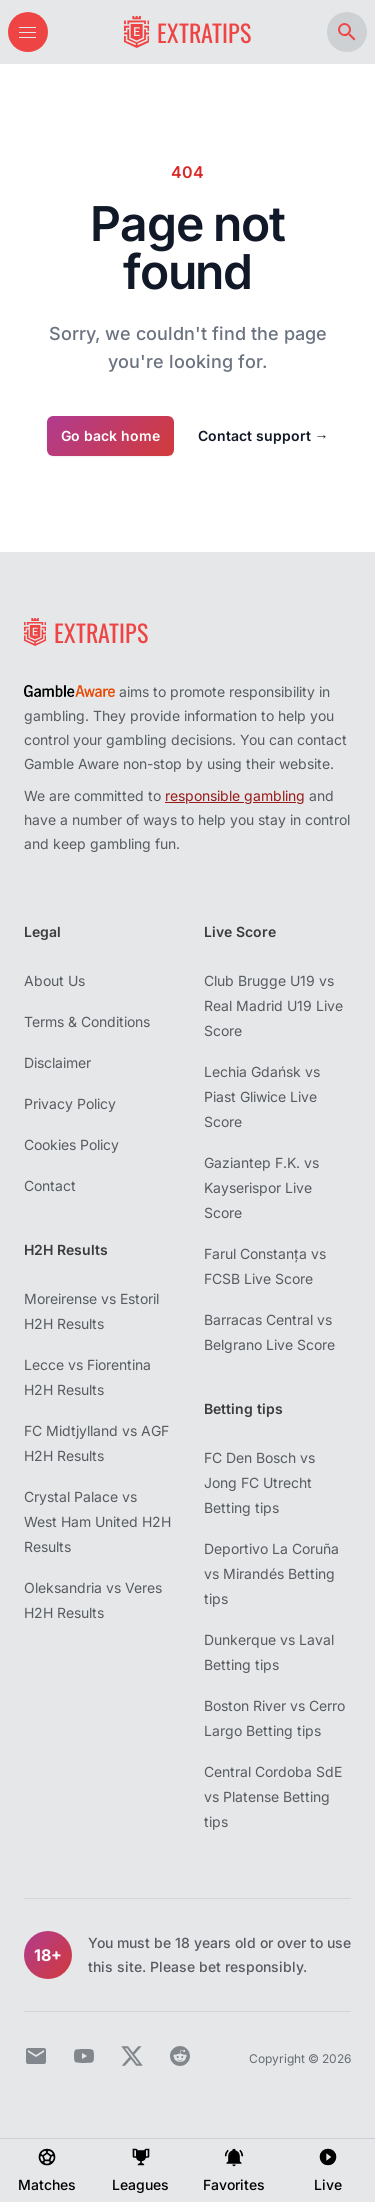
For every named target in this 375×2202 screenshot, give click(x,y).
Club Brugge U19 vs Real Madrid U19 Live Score (273, 1005)
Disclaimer (57, 1062)
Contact (50, 1185)
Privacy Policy (70, 1103)
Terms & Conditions (87, 1021)
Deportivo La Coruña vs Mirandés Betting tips (271, 1573)
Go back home (110, 435)
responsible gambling (235, 795)
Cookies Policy (71, 1144)
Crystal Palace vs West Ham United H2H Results (97, 1521)
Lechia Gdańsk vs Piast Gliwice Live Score (262, 1096)
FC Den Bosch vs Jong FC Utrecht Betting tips (259, 1482)
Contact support (263, 435)
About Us (54, 980)
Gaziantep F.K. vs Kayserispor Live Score (261, 1187)
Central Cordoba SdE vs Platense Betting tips (273, 1796)
